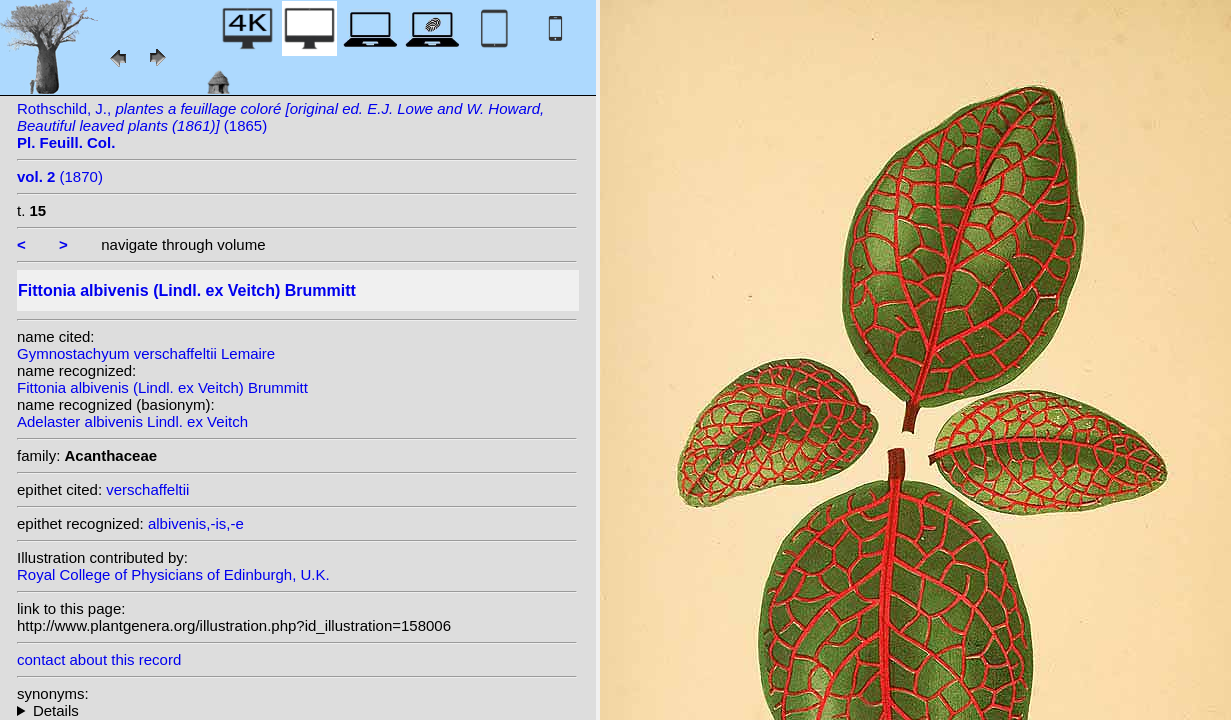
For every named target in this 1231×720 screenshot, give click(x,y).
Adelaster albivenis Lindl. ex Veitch (132, 421)
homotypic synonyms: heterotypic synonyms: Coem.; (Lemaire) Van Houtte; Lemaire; (297, 710)
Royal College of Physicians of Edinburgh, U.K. (173, 574)
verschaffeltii (147, 489)
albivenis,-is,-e (196, 523)
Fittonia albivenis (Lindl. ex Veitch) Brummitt (162, 387)
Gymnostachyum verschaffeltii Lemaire (146, 353)
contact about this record (99, 659)
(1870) (60, 176)
